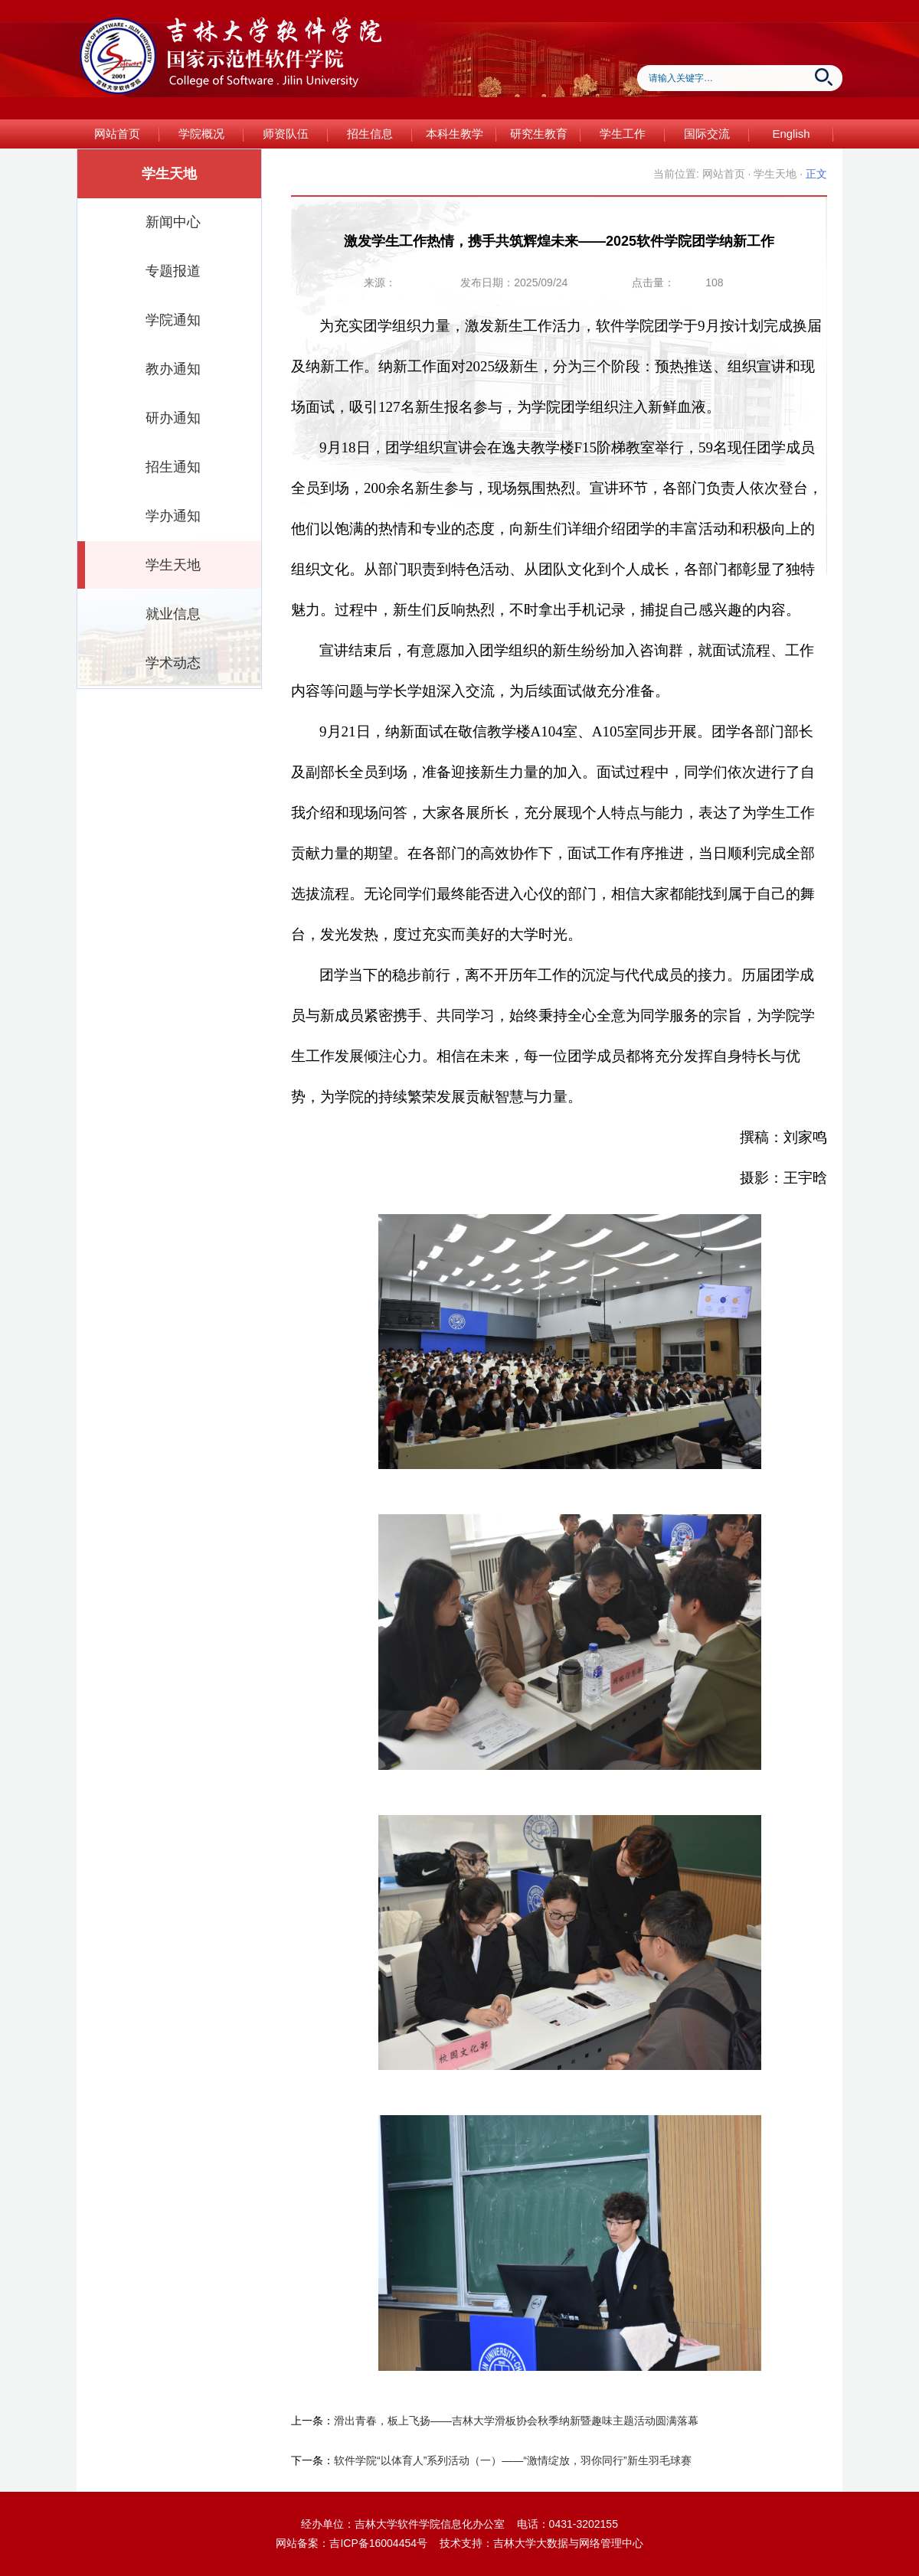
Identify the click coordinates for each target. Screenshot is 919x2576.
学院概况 (201, 133)
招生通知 (173, 467)
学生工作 (623, 133)
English (790, 133)
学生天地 (173, 565)
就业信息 (173, 614)
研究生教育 (538, 133)
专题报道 (173, 271)
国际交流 (707, 133)
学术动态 (173, 663)
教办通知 (173, 369)
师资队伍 (286, 133)
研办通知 (173, 418)
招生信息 (370, 133)
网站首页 (117, 133)
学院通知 (173, 320)
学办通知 (173, 516)
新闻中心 (173, 222)
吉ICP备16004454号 (378, 2543)
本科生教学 (454, 133)
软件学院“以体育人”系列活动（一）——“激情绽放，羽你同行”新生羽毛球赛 (513, 2460)
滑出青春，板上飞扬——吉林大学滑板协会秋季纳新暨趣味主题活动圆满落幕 (516, 2420)
